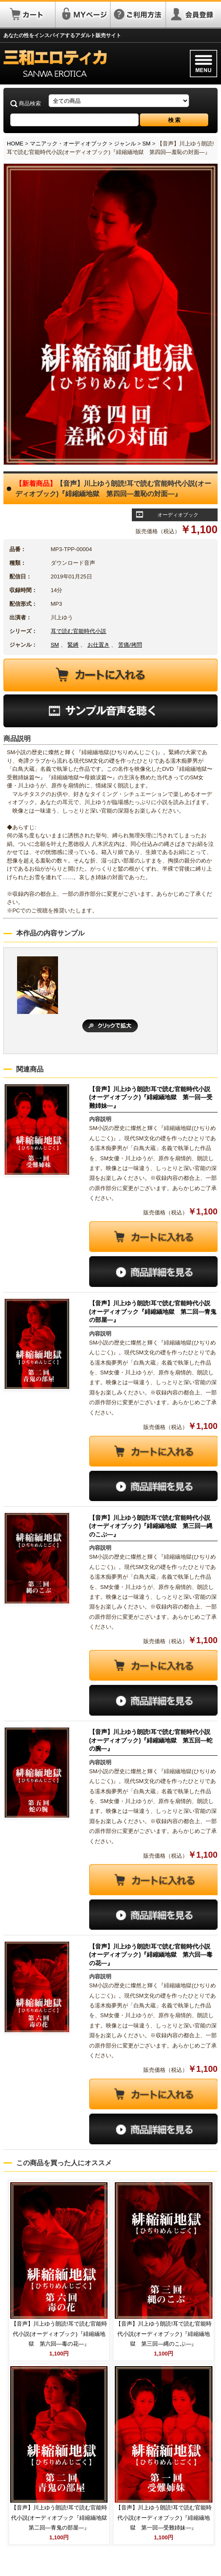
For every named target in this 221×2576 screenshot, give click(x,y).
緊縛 (73, 645)
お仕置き (98, 645)
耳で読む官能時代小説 (78, 631)
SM (146, 143)
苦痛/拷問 (130, 645)
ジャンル (125, 143)
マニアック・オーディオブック (69, 143)
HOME (15, 143)
